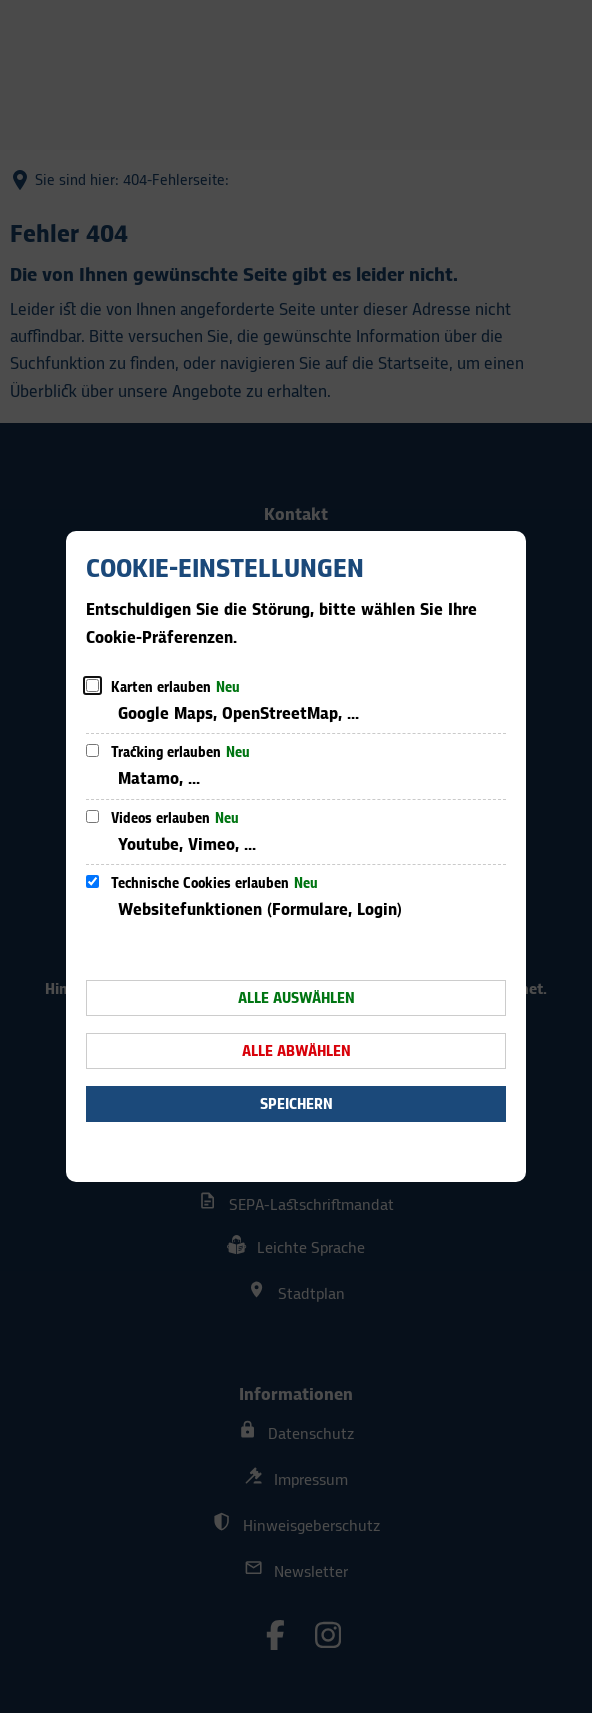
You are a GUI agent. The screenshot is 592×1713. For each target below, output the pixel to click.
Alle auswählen (296, 998)
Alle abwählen (296, 1051)
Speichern (296, 1104)
